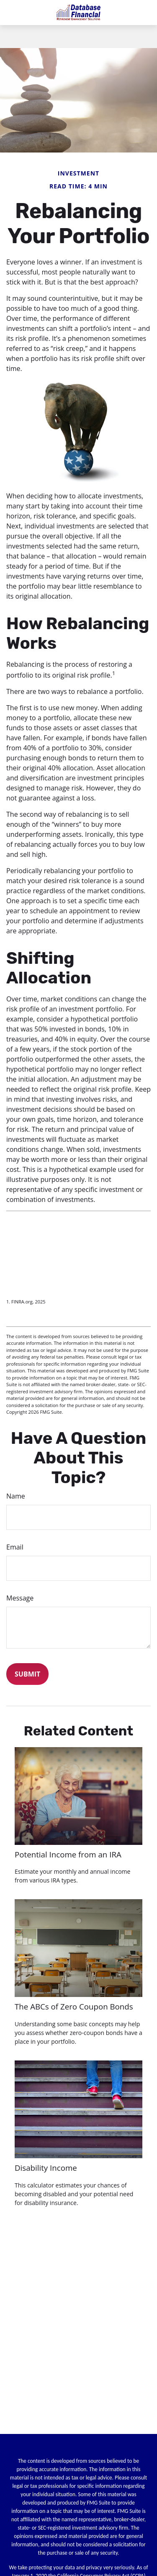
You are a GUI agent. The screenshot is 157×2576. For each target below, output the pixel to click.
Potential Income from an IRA (68, 1854)
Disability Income (46, 2167)
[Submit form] (27, 1674)
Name (15, 1496)
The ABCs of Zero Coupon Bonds (74, 2006)
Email (14, 1547)
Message (19, 1598)
